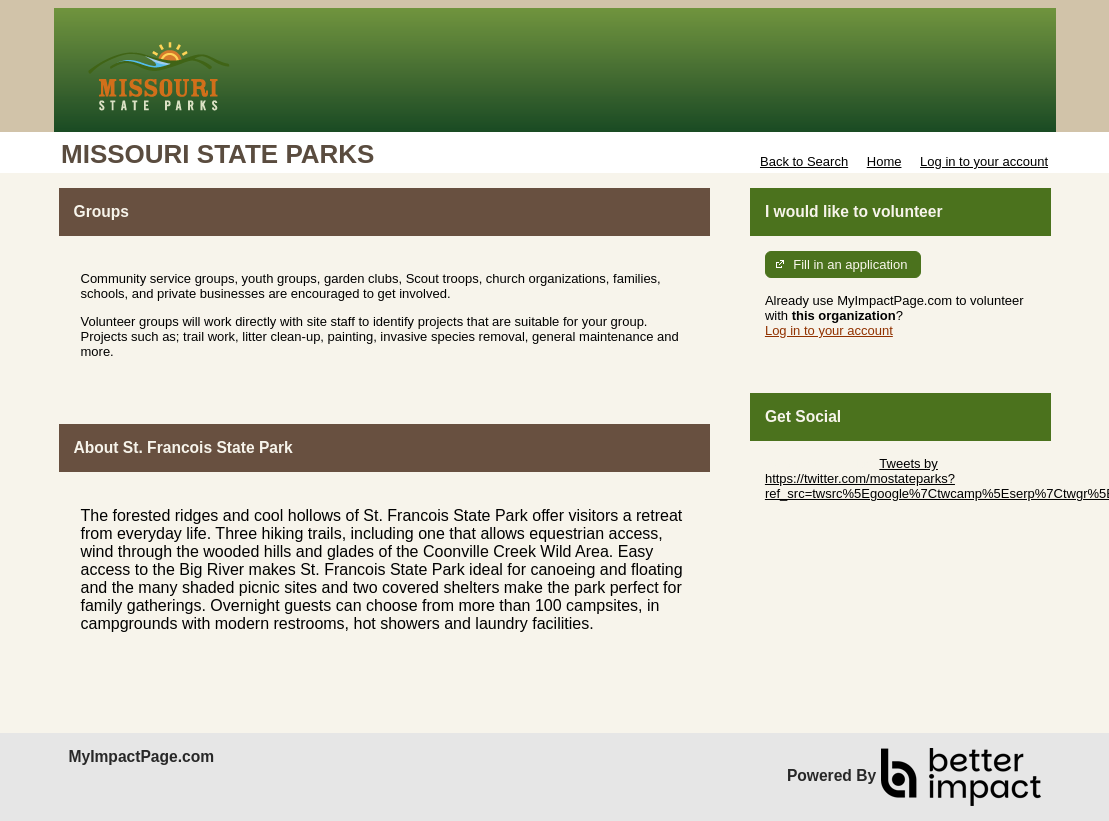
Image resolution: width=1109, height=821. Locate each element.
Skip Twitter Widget (820, 463)
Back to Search (804, 161)
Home (884, 161)
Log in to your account (984, 161)
